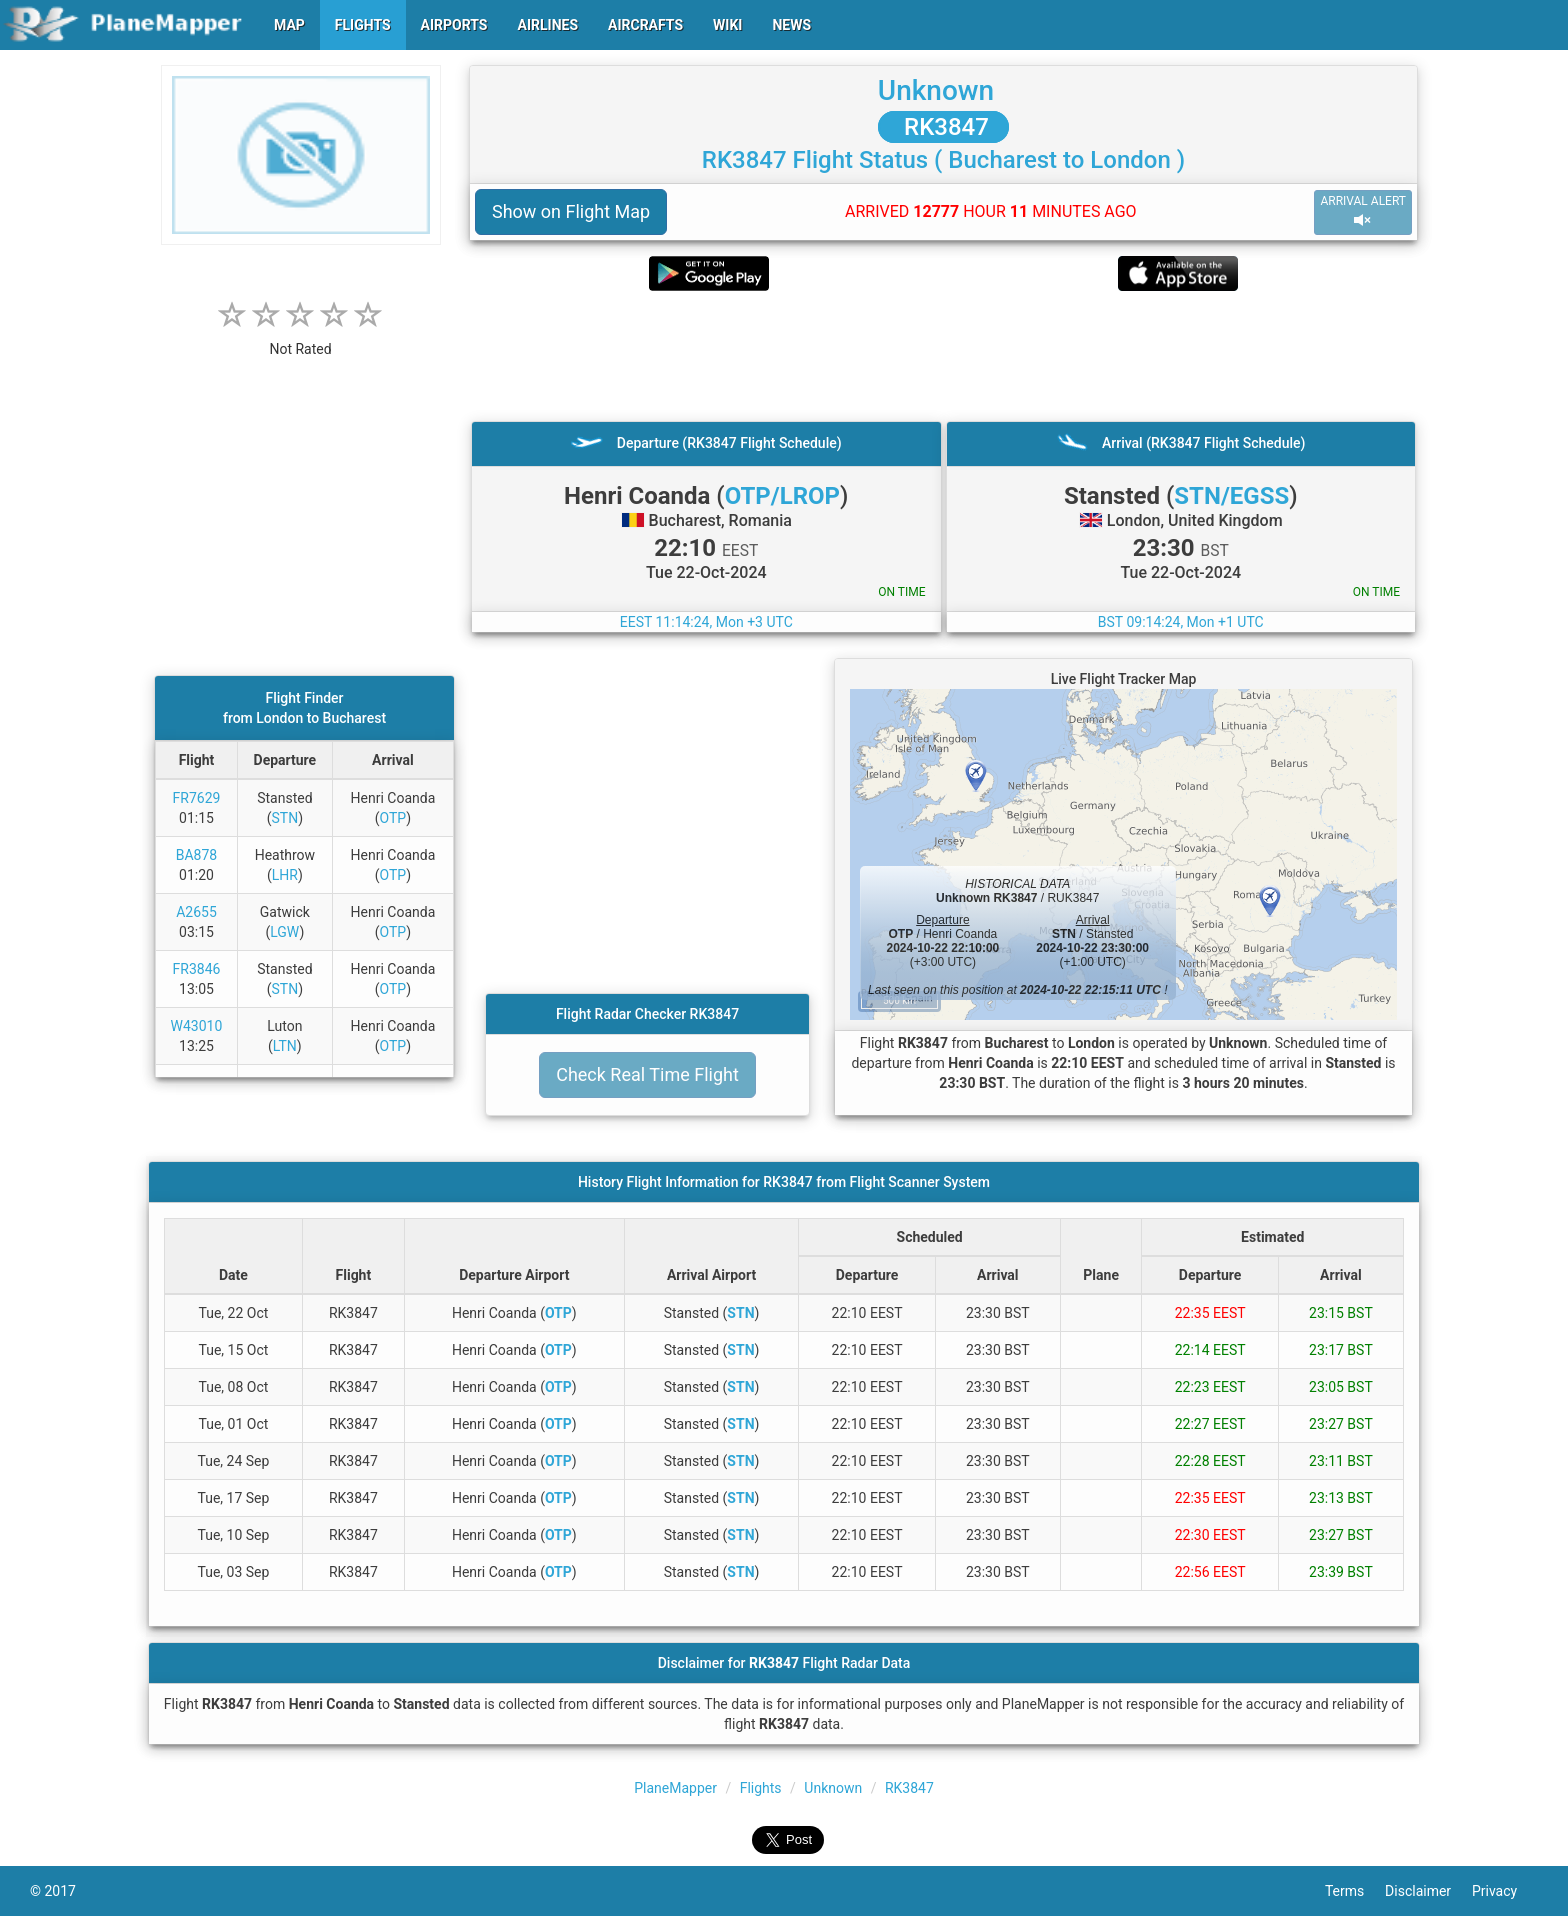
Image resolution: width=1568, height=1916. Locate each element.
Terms (1355, 1891)
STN (284, 818)
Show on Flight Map (571, 211)
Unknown (936, 90)
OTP (393, 818)
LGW (284, 932)
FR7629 (197, 798)
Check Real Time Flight (647, 1074)
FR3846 (197, 969)
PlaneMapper (675, 1788)
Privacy (1505, 1891)
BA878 (196, 855)
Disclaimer (1428, 1891)
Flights (761, 1788)
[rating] (301, 338)
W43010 (197, 1026)
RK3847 (943, 127)
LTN (285, 1046)
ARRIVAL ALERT (1363, 211)
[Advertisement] (943, 356)
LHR (285, 875)
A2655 (196, 912)
